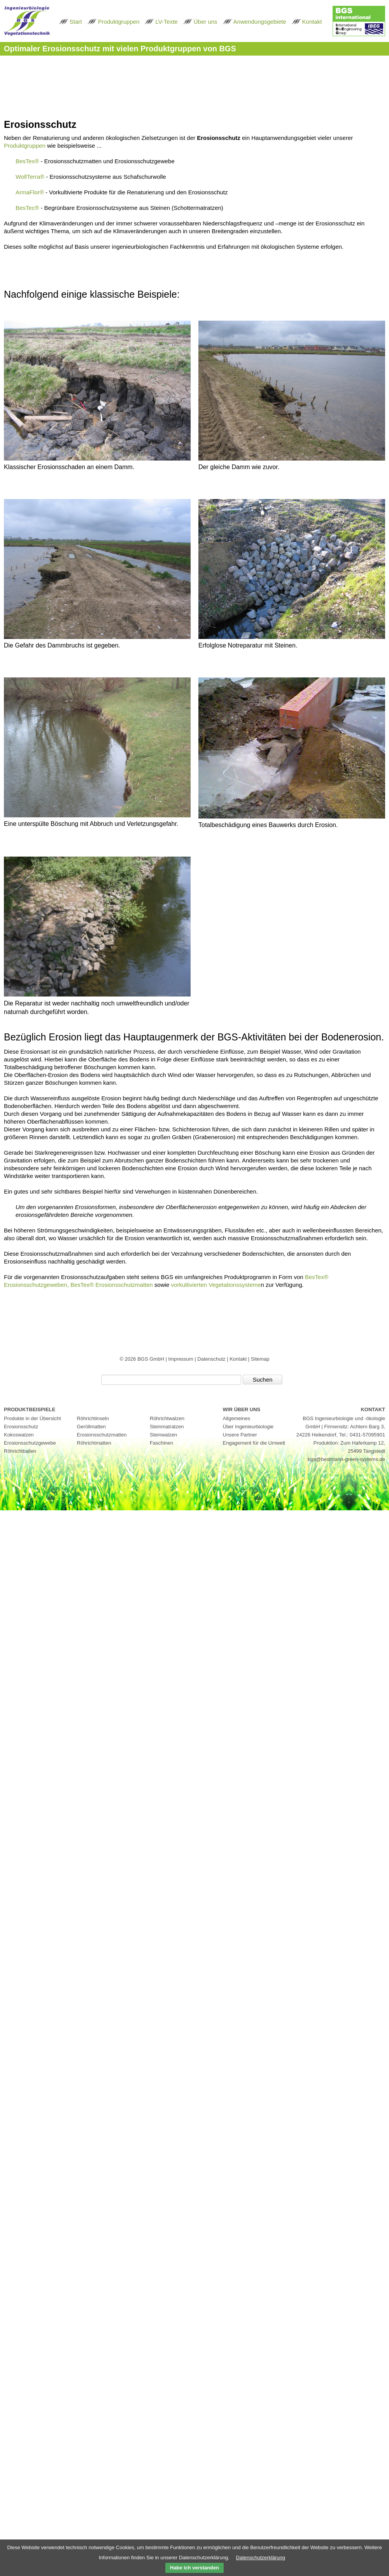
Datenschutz (212, 1359)
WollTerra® (30, 176)
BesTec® (27, 207)
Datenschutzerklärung (260, 2557)
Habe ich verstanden (194, 2568)
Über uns (205, 21)
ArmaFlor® (30, 192)
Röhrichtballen (20, 1451)
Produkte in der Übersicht (32, 1418)
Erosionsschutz (21, 1426)
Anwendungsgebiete (259, 21)
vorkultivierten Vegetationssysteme (216, 1284)
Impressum (181, 1359)
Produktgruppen (119, 21)
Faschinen (161, 1443)
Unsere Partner (240, 1435)
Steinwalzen (163, 1435)
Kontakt (312, 21)
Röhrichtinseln (93, 1418)
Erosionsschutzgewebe (30, 1443)
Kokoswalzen (19, 1435)
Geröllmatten (91, 1426)
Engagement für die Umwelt (254, 1443)
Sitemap (260, 1359)
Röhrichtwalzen (167, 1418)
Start (76, 21)
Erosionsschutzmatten (102, 1435)
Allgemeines (237, 1418)
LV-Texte (166, 21)
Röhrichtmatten (94, 1443)
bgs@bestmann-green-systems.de (346, 1459)
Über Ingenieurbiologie (248, 1426)
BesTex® (27, 161)
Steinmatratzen (167, 1426)
